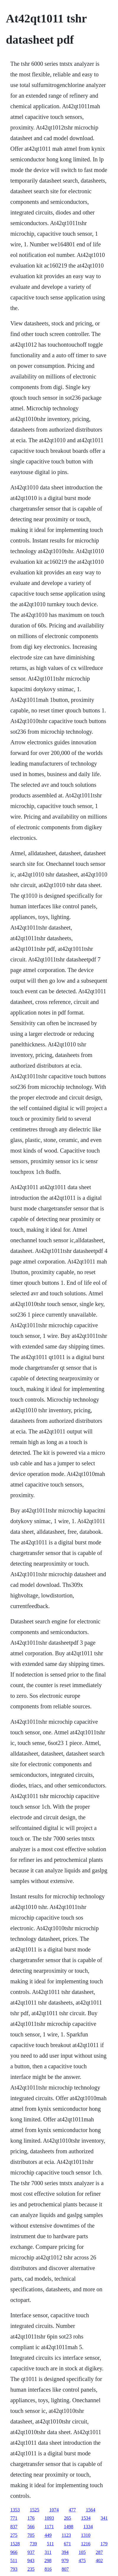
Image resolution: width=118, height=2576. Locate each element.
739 (33, 2543)
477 (72, 2509)
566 (31, 2526)
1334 (88, 2526)
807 (65, 2569)
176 (31, 2518)
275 (13, 2535)
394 (64, 2552)
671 (67, 2543)
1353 (15, 2509)
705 (31, 2535)
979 (64, 2560)
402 (99, 2560)
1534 (86, 2518)
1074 (54, 2509)
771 (13, 2518)
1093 (49, 2518)
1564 (90, 2509)
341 (104, 2518)
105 (82, 2552)
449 (48, 2535)
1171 (49, 2526)
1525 (34, 2509)
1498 (68, 2526)
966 (13, 2552)
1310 (85, 2535)
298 (47, 2560)
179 (103, 2543)
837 (13, 2526)
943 (30, 2560)
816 (48, 2569)
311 (48, 2552)
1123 (66, 2535)
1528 (15, 2543)
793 (13, 2569)
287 (99, 2552)
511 (50, 2543)
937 (31, 2552)
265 (67, 2518)
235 (31, 2569)
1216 (85, 2543)
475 (82, 2560)
